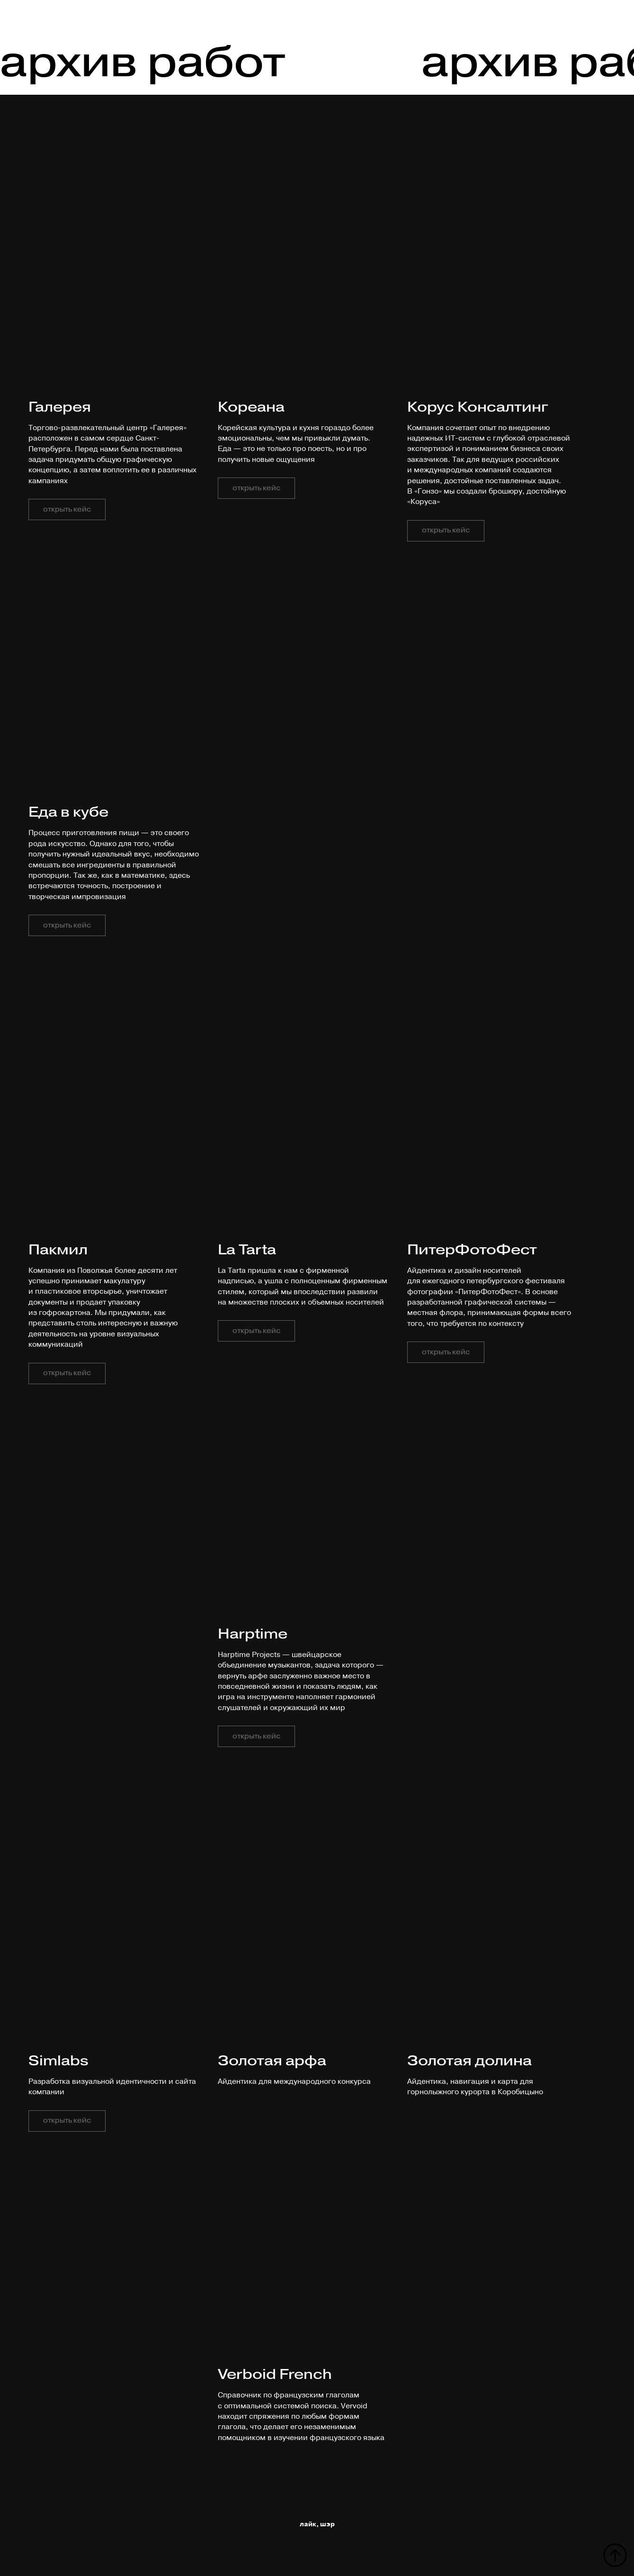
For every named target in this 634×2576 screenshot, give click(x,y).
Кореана (251, 406)
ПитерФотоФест (472, 1249)
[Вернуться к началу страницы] (615, 2555)
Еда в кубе (68, 811)
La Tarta (247, 1249)
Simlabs (58, 2060)
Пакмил (58, 1249)
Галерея (59, 406)
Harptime (252, 1633)
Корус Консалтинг (477, 406)
